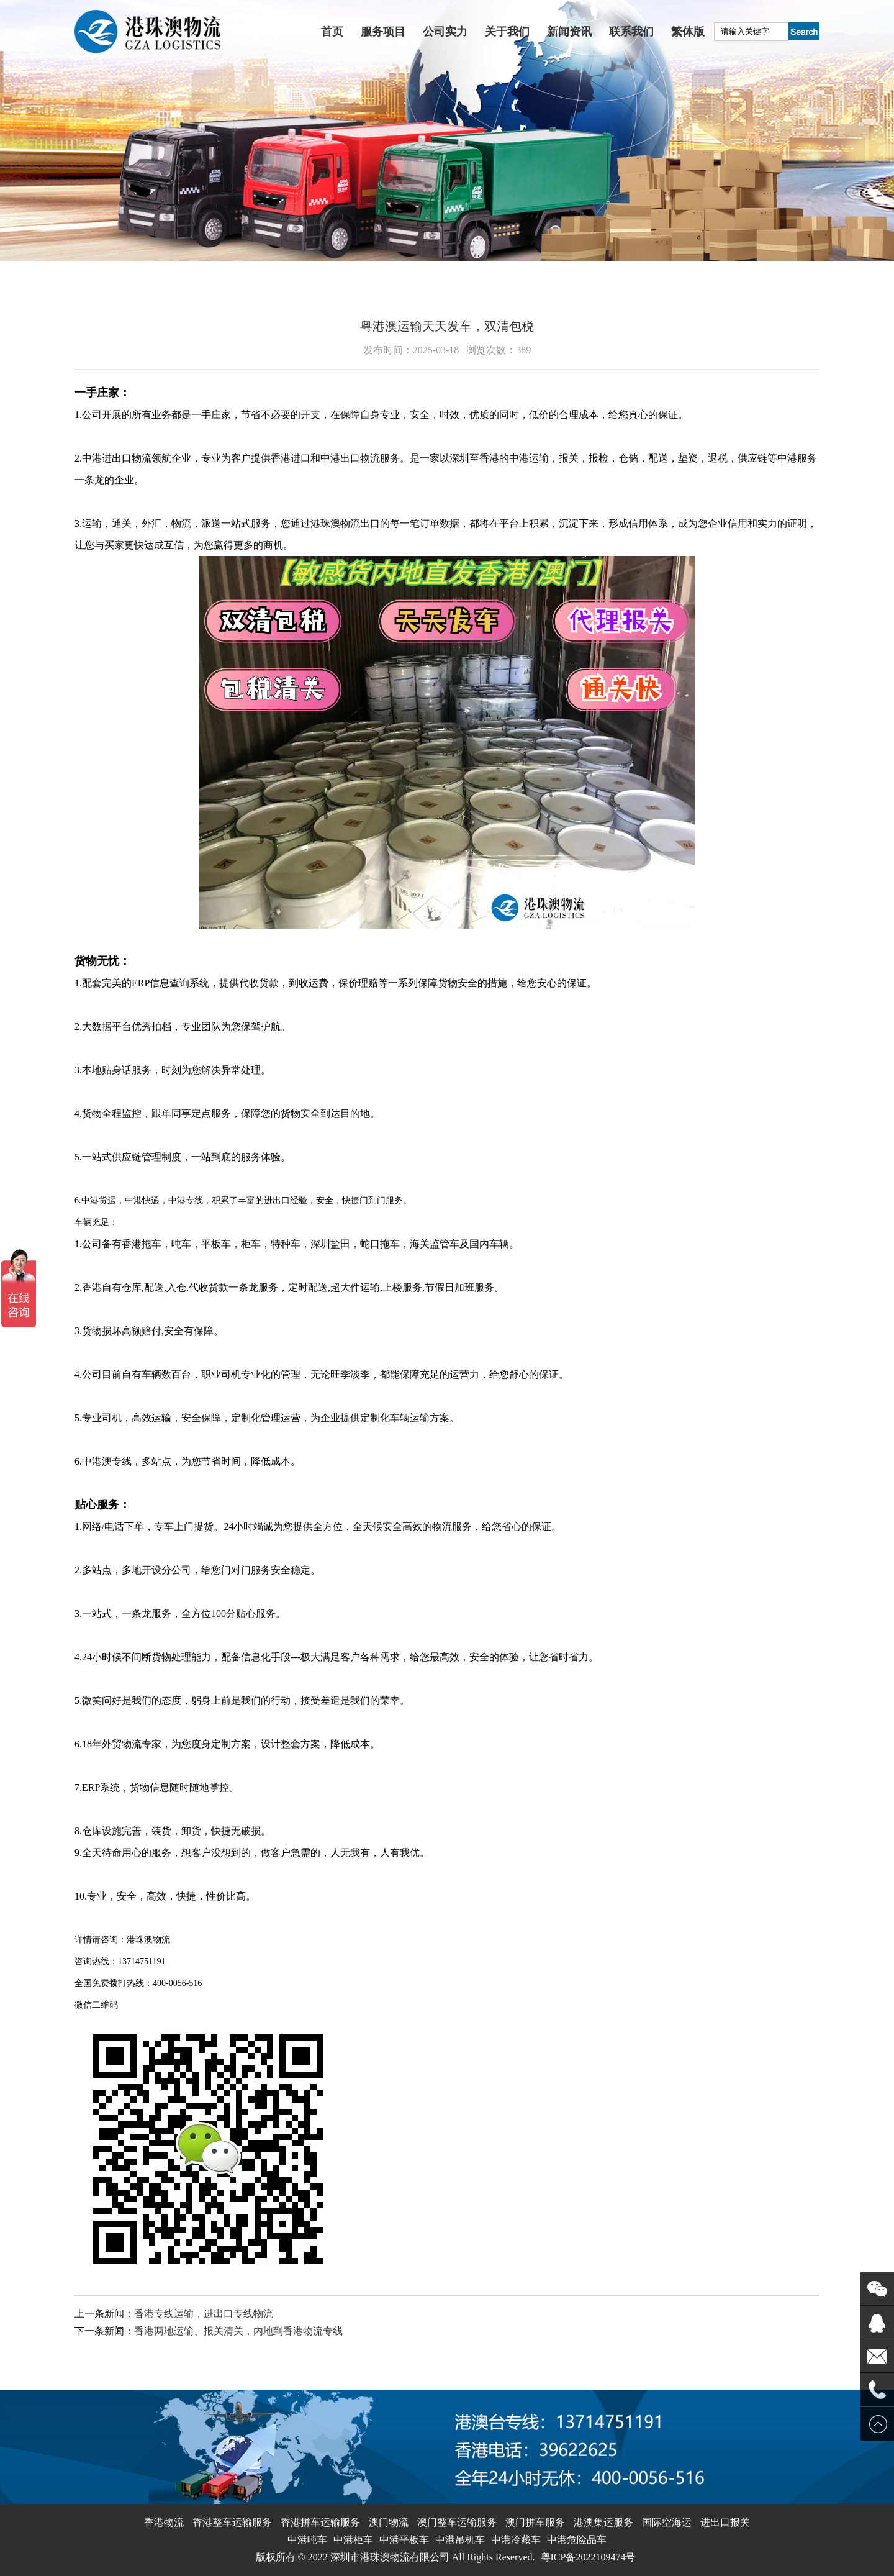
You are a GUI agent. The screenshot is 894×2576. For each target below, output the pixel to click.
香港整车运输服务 (232, 2522)
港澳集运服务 (603, 2522)
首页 (332, 31)
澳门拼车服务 (535, 2522)
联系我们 (631, 31)
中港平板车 (404, 2539)
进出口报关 (725, 2522)
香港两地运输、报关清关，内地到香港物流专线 (238, 2331)
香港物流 (164, 2522)
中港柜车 (353, 2539)
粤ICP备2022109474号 (588, 2557)
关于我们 (507, 31)
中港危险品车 (577, 2539)
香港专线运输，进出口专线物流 (203, 2313)
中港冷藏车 (516, 2539)
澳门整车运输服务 (457, 2522)
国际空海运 (667, 2522)
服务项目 (383, 31)
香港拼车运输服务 (320, 2522)
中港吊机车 (460, 2539)
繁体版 (688, 31)
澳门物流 (389, 2522)
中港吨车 (307, 2539)
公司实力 (445, 31)
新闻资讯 (569, 31)
